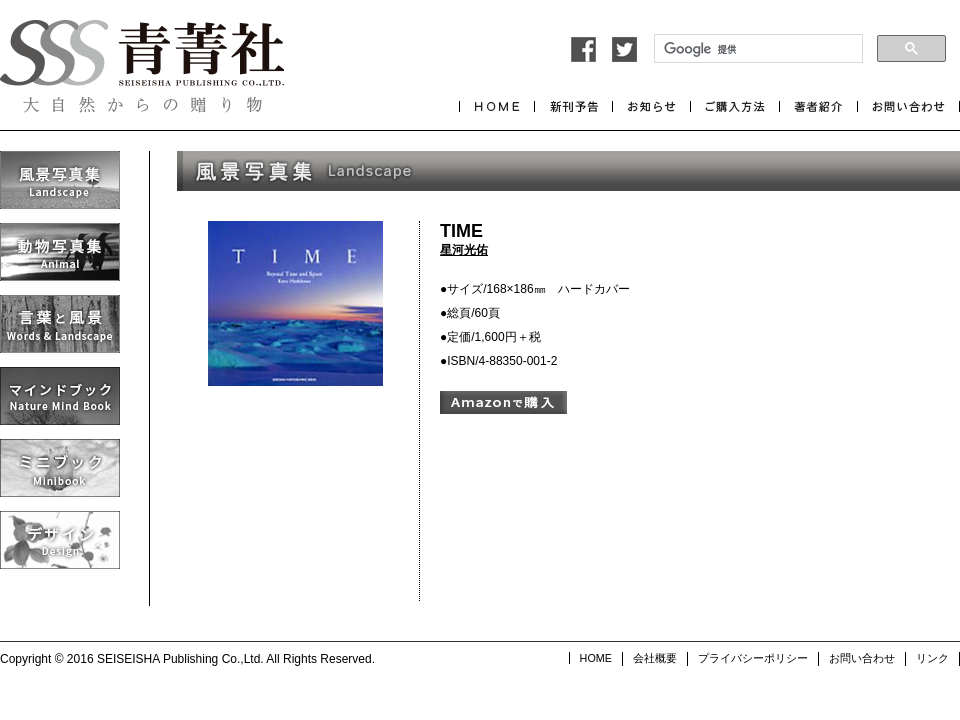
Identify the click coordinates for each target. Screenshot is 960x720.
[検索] (756, 49)
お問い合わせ (862, 658)
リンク (932, 658)
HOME (596, 658)
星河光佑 (464, 250)
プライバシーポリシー (753, 658)
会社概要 (655, 658)
